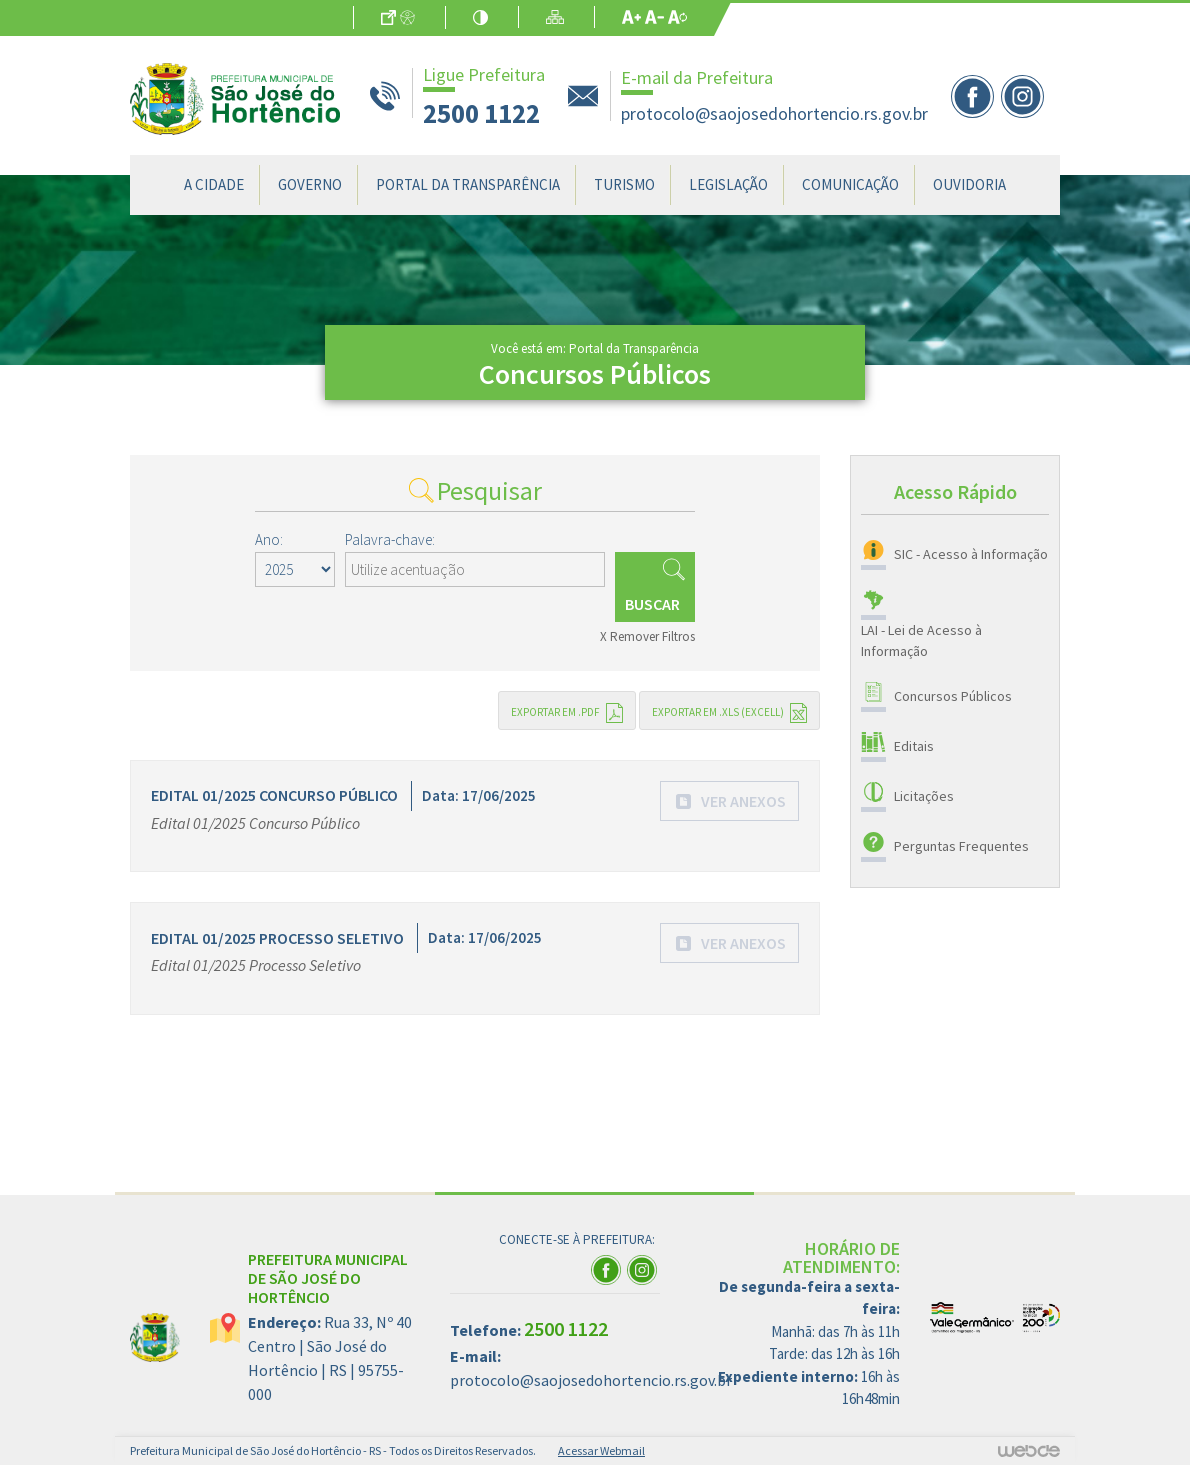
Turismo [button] (624, 184)
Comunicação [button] (850, 184)
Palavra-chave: (390, 539)
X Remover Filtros (647, 636)
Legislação (728, 184)
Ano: (269, 539)
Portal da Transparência (468, 184)
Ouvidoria (969, 184)
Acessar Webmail (601, 1450)
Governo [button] (310, 184)
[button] (730, 801)
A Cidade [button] (214, 184)
